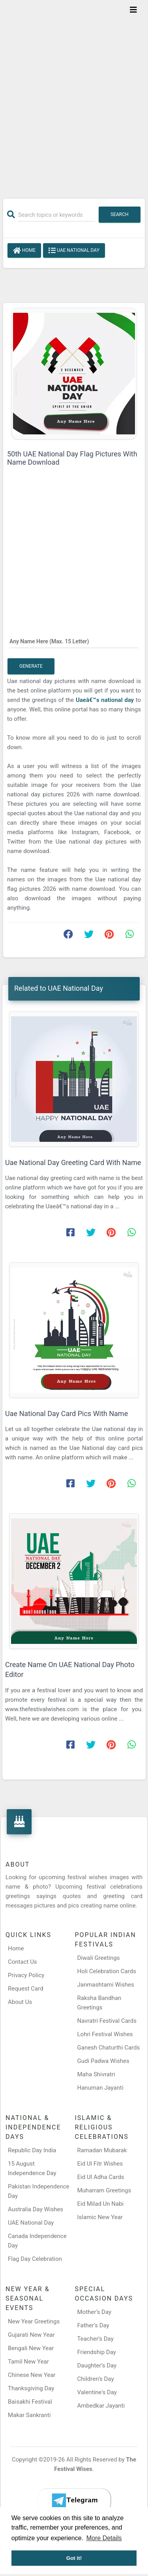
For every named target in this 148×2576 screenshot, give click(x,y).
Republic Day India (32, 2150)
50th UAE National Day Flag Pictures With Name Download (72, 458)
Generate (31, 666)
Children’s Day (95, 2378)
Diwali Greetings (98, 1957)
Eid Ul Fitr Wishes (100, 2163)
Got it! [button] (74, 2558)
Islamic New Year (100, 2217)
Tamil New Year (28, 2361)
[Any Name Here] (74, 641)
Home (24, 250)
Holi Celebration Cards (106, 1971)
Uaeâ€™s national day (106, 700)
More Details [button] (104, 2538)
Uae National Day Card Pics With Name (66, 1413)
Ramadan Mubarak (102, 2150)
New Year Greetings (34, 2321)
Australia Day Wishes (35, 2209)
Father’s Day (93, 2325)
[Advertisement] (74, 94)
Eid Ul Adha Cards (100, 2177)
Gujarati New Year (31, 2334)
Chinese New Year (32, 2374)
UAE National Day (74, 250)
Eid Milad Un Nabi (100, 2203)
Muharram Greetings (104, 2190)
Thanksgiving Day (31, 2388)
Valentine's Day (97, 2392)
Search (120, 214)
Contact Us (22, 1961)
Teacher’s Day (95, 2338)
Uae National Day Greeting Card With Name (73, 1162)
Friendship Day (96, 2352)
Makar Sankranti (29, 2415)
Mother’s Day (94, 2312)
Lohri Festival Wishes (105, 2034)
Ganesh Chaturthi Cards (108, 2047)
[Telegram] (74, 2500)
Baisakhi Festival (30, 2401)
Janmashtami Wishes (105, 1984)
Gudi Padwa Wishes (103, 2060)
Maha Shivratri (96, 2074)
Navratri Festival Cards (107, 2020)
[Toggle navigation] (133, 10)
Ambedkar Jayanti (101, 2405)
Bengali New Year (31, 2348)
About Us (20, 2001)
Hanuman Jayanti (100, 2087)
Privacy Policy (26, 1975)
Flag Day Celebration (35, 2258)
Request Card (25, 1988)
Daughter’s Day (97, 2365)
